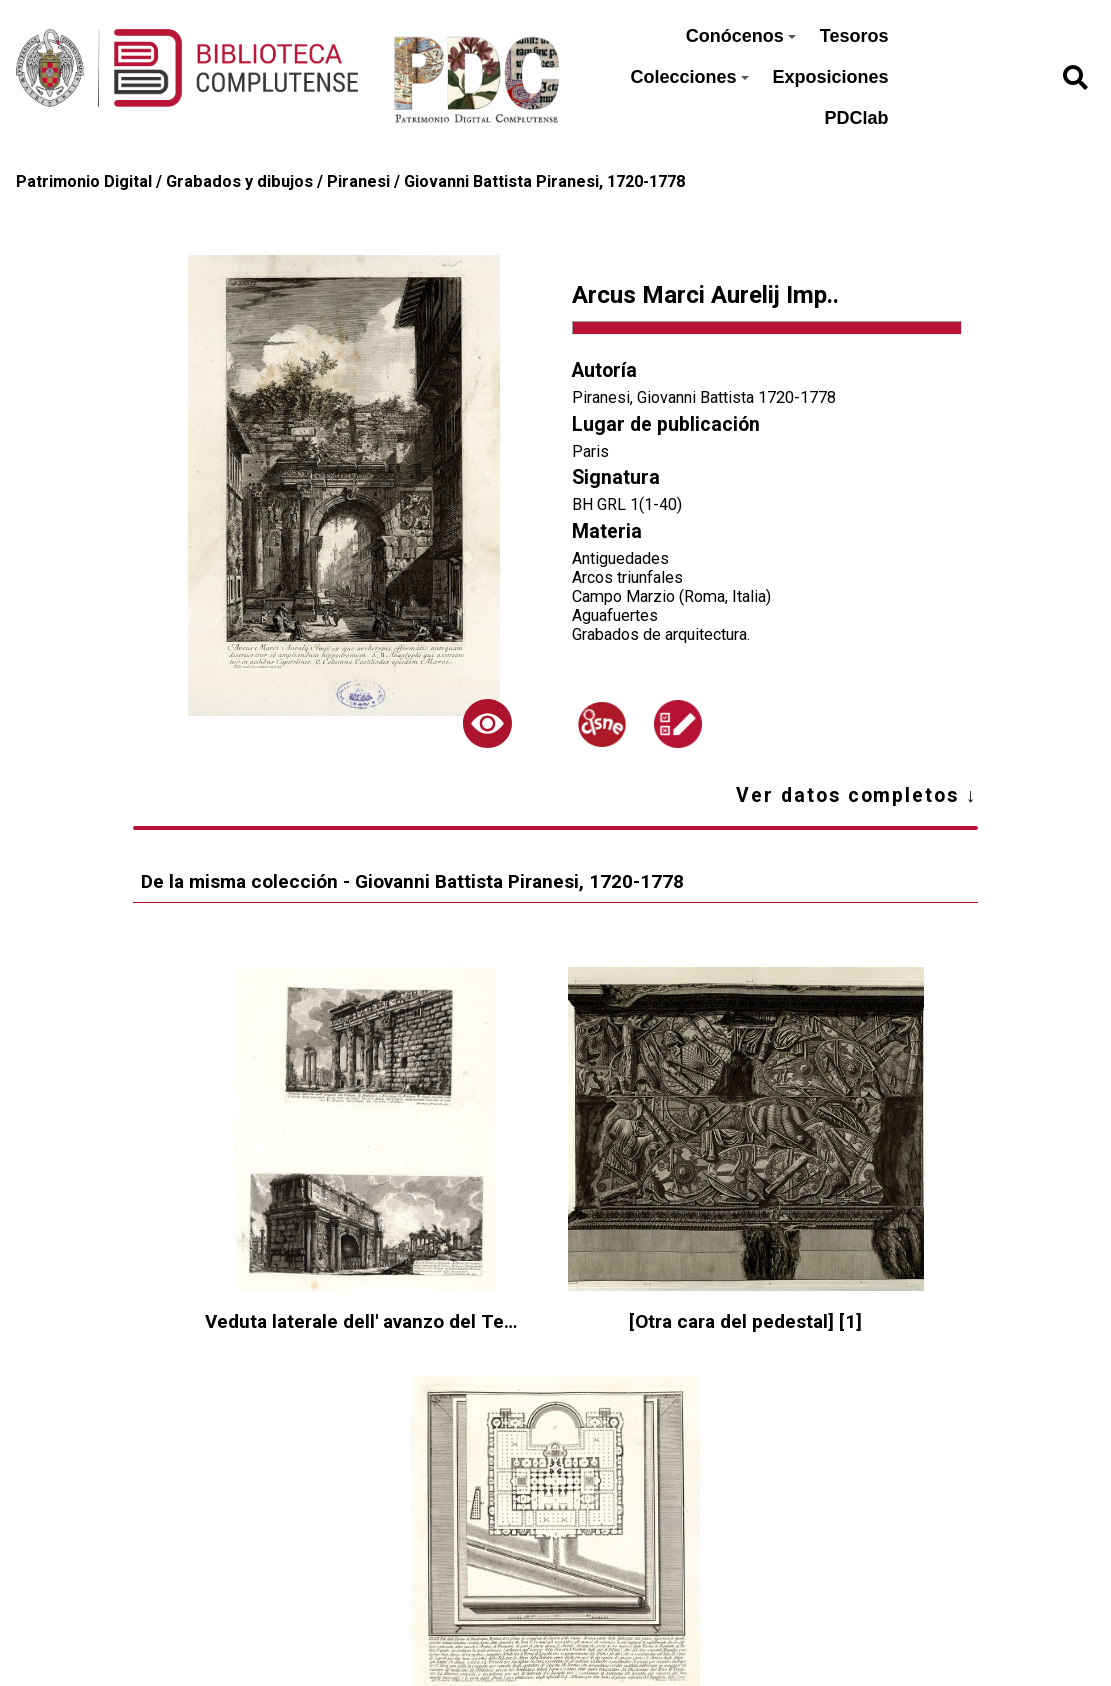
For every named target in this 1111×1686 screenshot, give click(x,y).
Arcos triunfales (627, 577)
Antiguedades (620, 558)
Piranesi (358, 181)
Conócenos (741, 36)
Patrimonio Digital (84, 181)
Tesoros (854, 36)
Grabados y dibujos (239, 181)
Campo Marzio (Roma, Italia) (671, 596)
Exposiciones (831, 77)
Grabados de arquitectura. (661, 634)
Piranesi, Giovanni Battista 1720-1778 (704, 397)
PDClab (857, 118)
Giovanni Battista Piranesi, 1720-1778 (544, 181)
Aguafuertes (615, 615)
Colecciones (689, 77)
